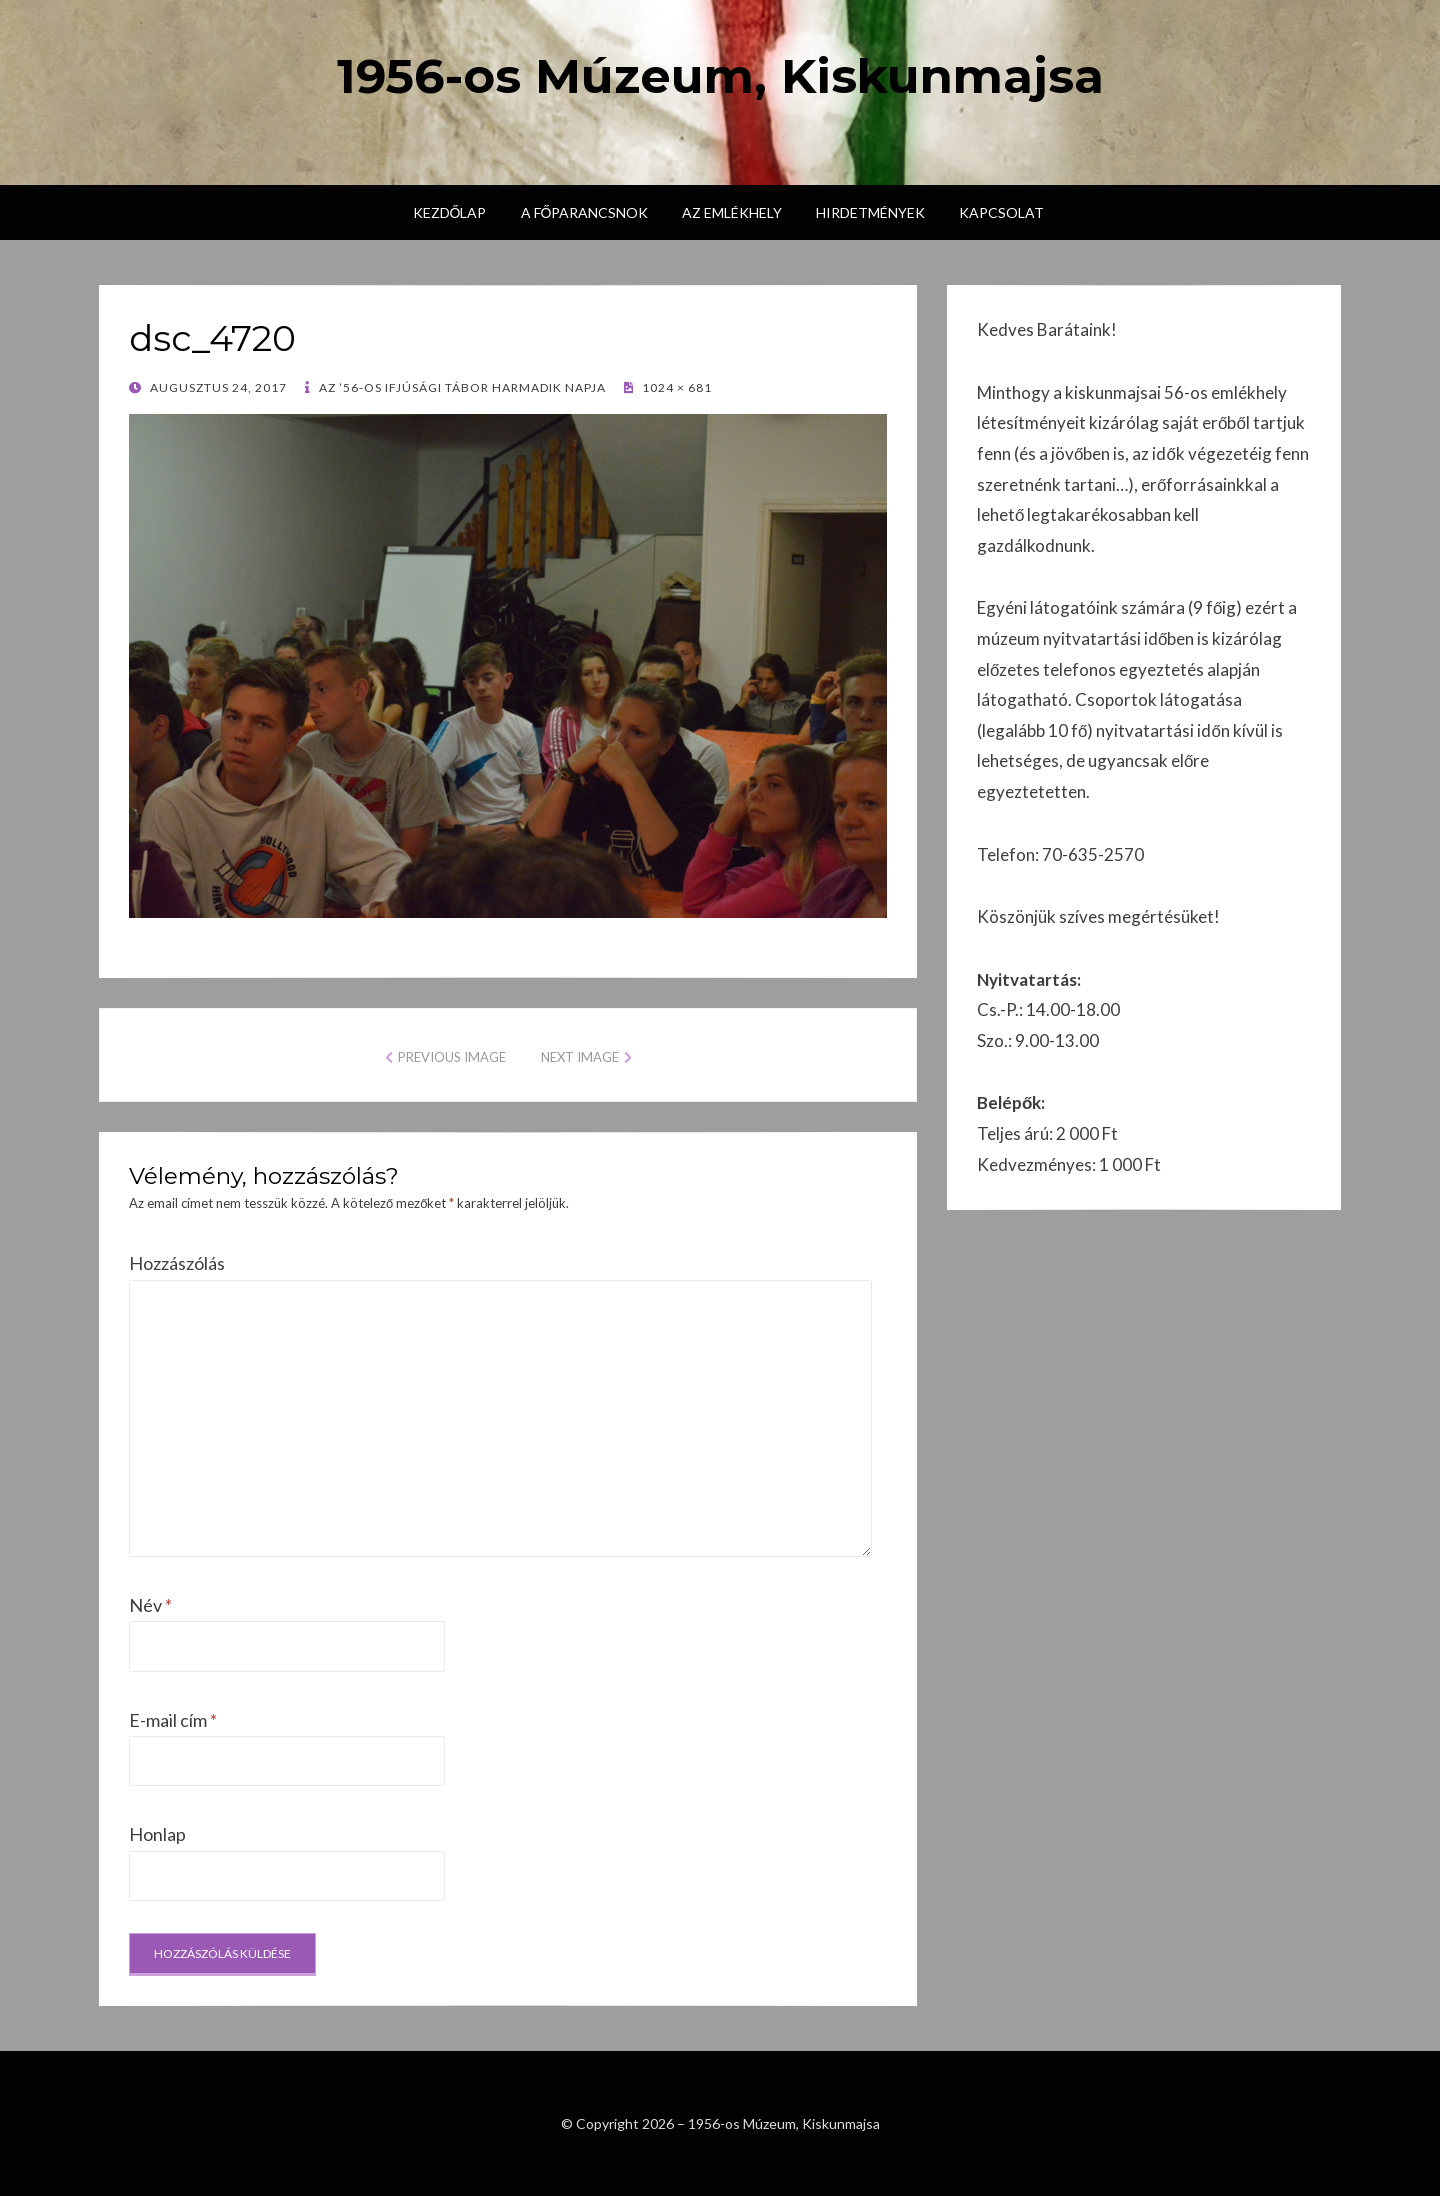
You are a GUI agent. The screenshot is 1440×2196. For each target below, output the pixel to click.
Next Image (580, 1057)
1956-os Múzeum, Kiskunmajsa (720, 76)
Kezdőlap (450, 212)
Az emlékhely (732, 212)
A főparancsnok (585, 212)
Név (150, 1605)
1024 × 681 (675, 387)
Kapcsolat (1001, 212)
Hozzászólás (177, 1263)
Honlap (157, 1834)
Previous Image (452, 1057)
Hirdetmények (870, 212)
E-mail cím (173, 1720)
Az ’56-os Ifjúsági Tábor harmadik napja (461, 387)
